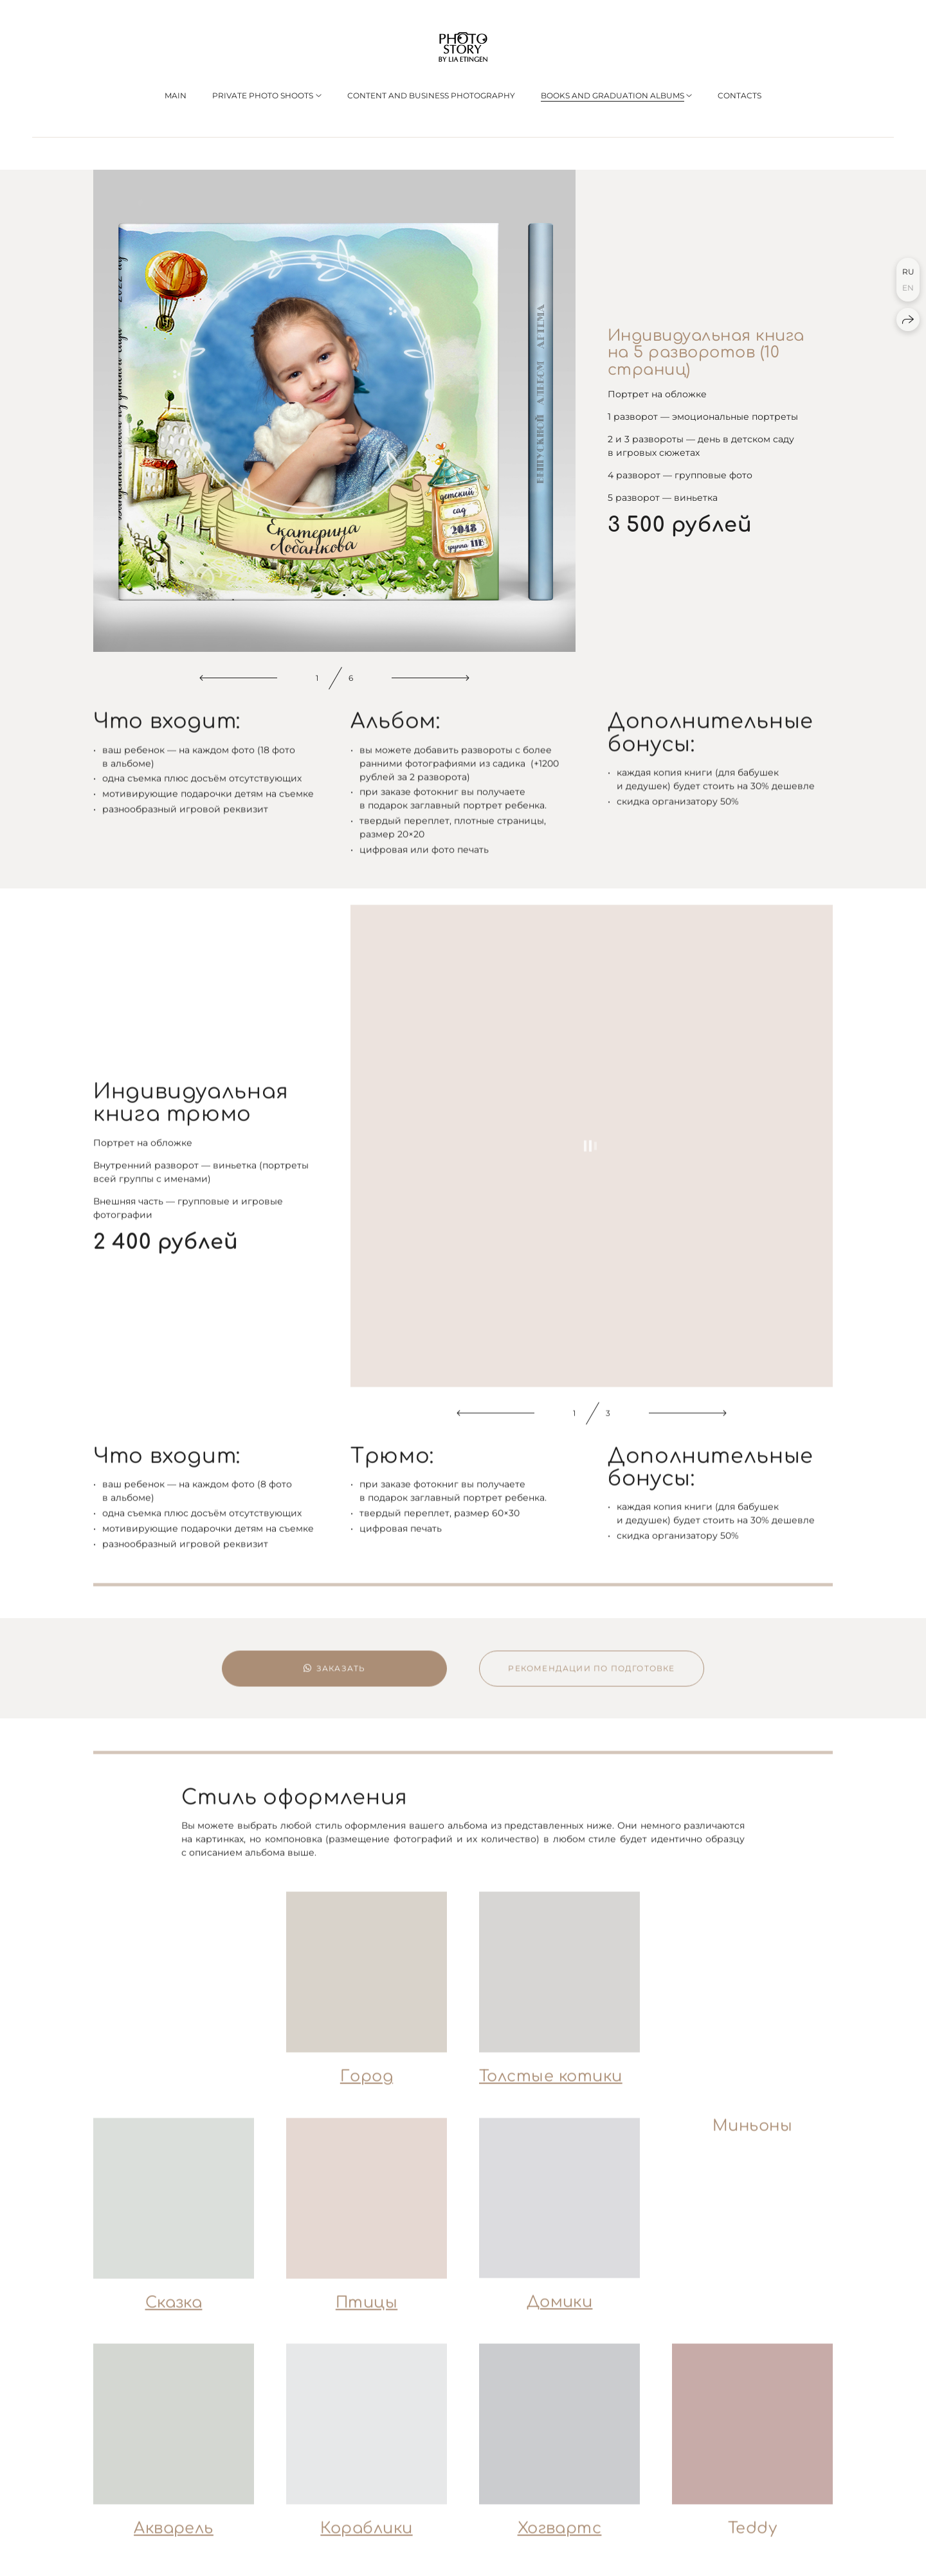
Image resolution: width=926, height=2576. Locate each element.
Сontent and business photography (431, 95)
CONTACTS (739, 95)
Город (366, 2091)
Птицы (366, 2316)
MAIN (175, 95)
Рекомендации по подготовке (591, 1682)
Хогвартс (560, 2543)
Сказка (174, 2316)
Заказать (335, 1682)
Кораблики (366, 2543)
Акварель (173, 2543)
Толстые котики (550, 2090)
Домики (560, 2316)
